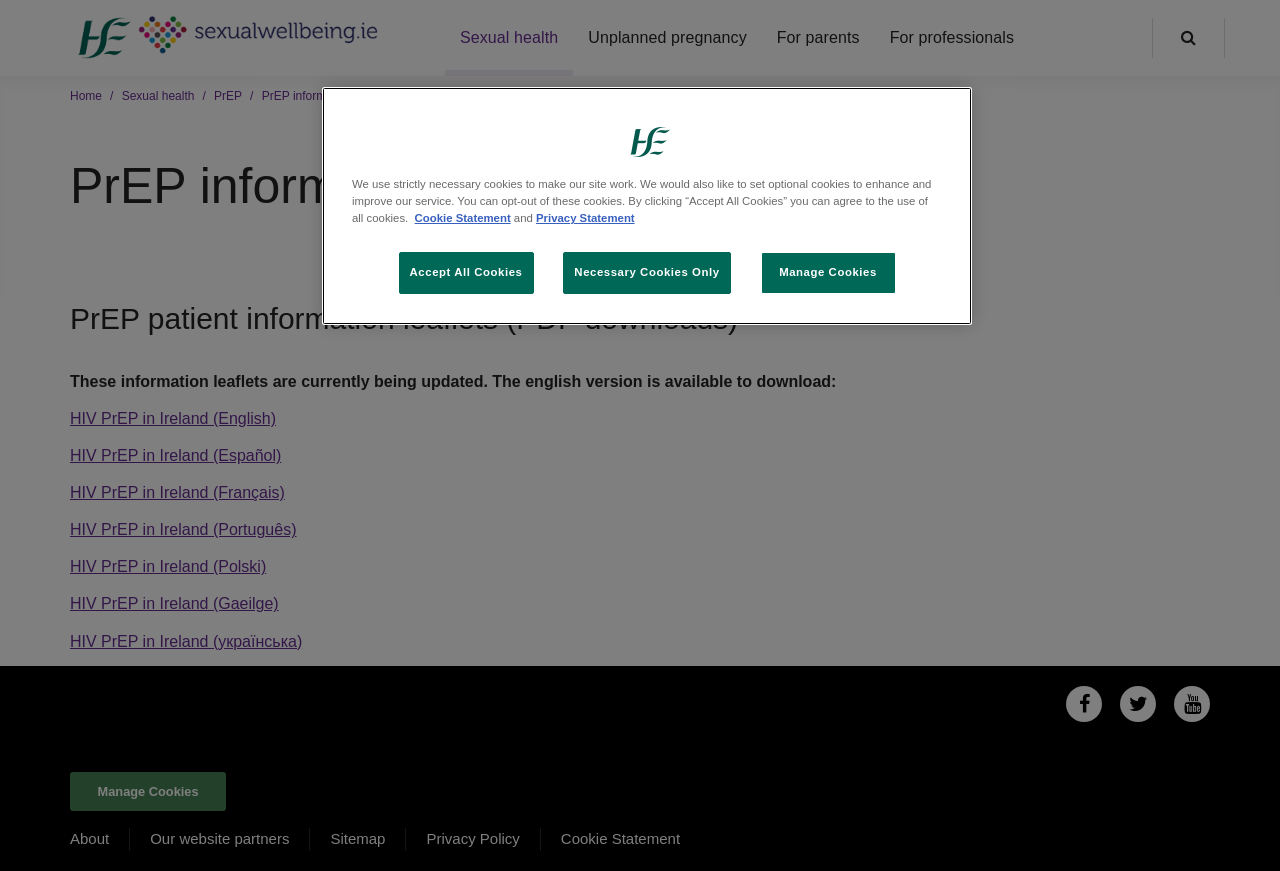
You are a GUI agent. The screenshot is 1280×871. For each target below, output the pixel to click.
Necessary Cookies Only (646, 272)
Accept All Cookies (466, 272)
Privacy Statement (585, 218)
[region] (647, 206)
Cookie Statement (463, 218)
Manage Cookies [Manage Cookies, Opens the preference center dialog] (828, 272)
